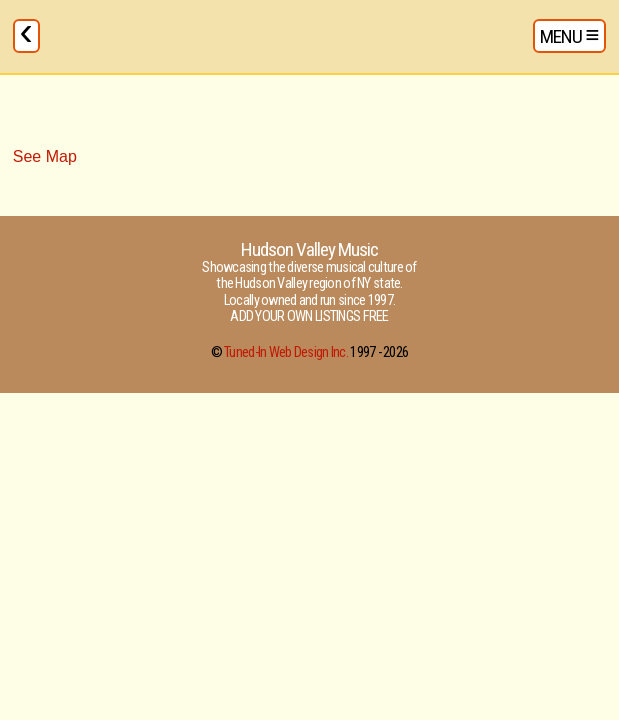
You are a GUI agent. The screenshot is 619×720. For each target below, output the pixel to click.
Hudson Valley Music (310, 249)
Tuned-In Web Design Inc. (286, 352)
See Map (45, 156)
